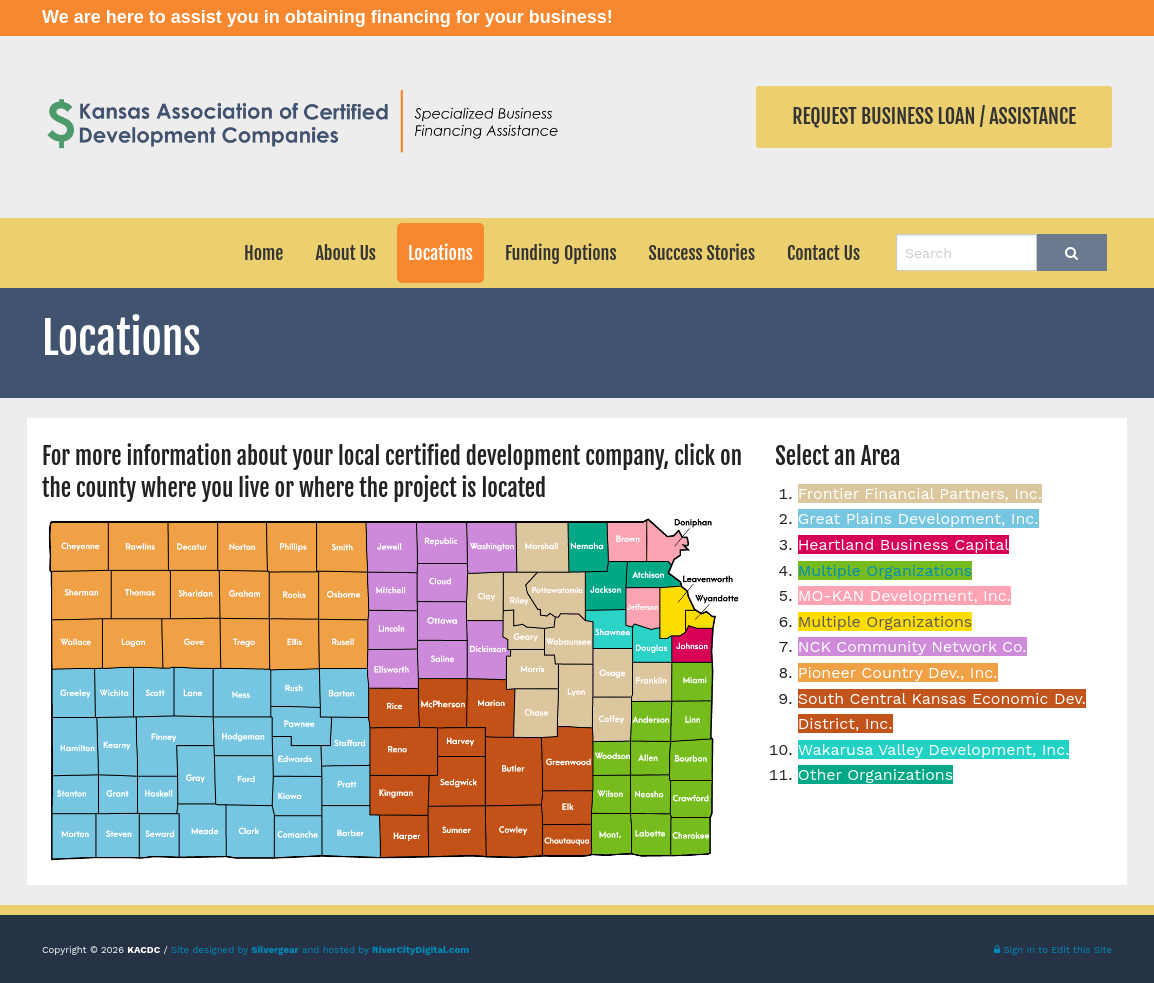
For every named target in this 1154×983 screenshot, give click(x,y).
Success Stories (702, 253)
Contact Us (823, 253)
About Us (345, 253)
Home (263, 253)
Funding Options (561, 253)
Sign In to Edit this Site (1053, 949)
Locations (440, 253)
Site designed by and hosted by (320, 949)
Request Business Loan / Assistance (934, 116)
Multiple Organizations (885, 570)
